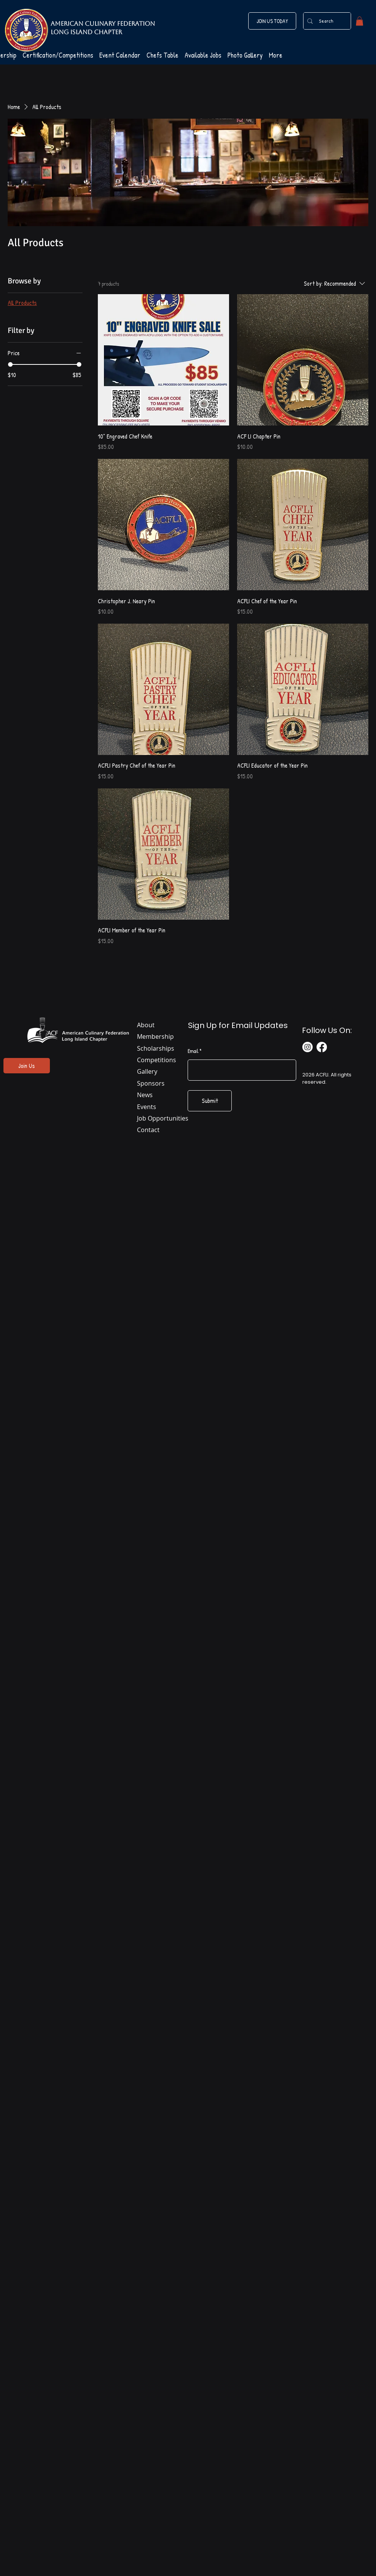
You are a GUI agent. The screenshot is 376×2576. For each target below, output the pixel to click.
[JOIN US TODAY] (272, 21)
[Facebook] (322, 1047)
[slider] (10, 364)
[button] (359, 21)
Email (193, 1051)
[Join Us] (26, 1065)
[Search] (326, 21)
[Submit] (210, 1100)
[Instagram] (307, 1047)
